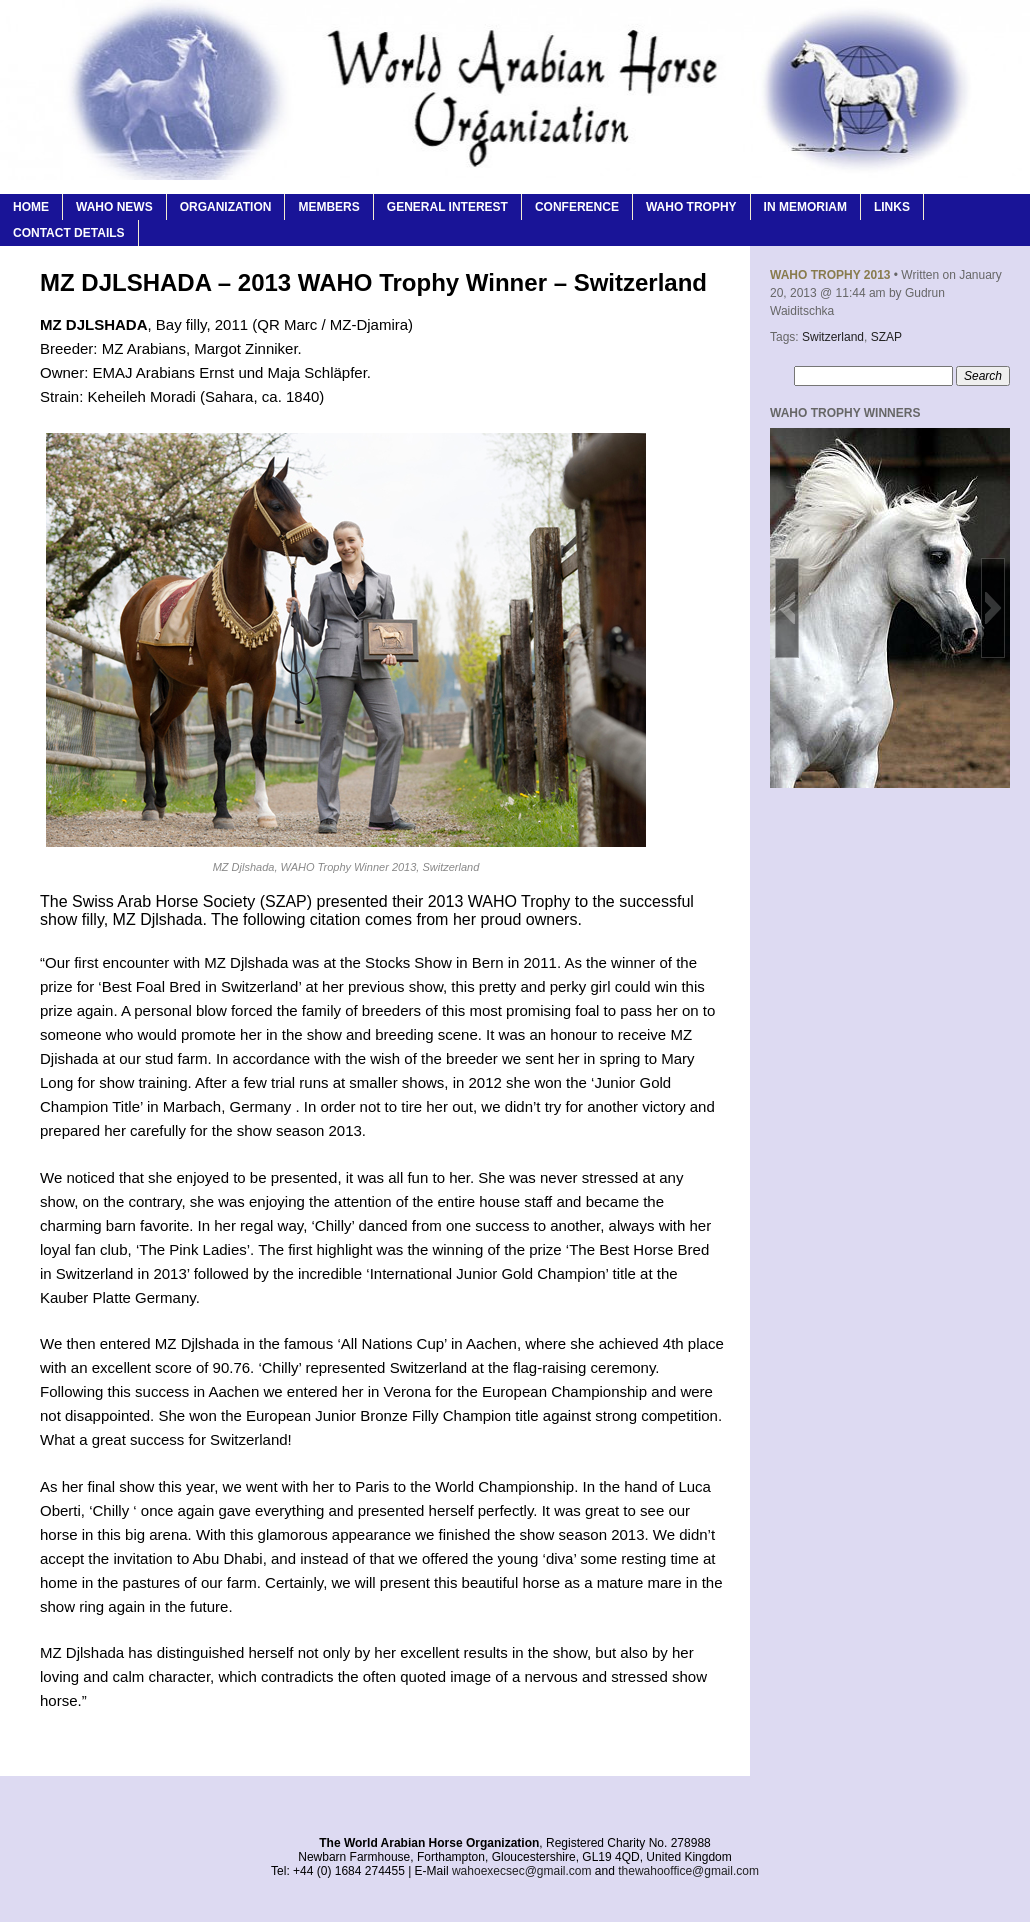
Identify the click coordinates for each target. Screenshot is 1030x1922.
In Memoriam (805, 207)
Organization (226, 207)
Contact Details (69, 233)
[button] (787, 608)
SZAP (886, 337)
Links (892, 207)
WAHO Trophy (691, 207)
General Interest (447, 207)
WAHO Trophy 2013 (830, 275)
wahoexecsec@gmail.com (522, 1871)
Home (31, 207)
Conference (577, 207)
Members (328, 207)
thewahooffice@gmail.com (688, 1871)
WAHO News (114, 207)
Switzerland (833, 337)
